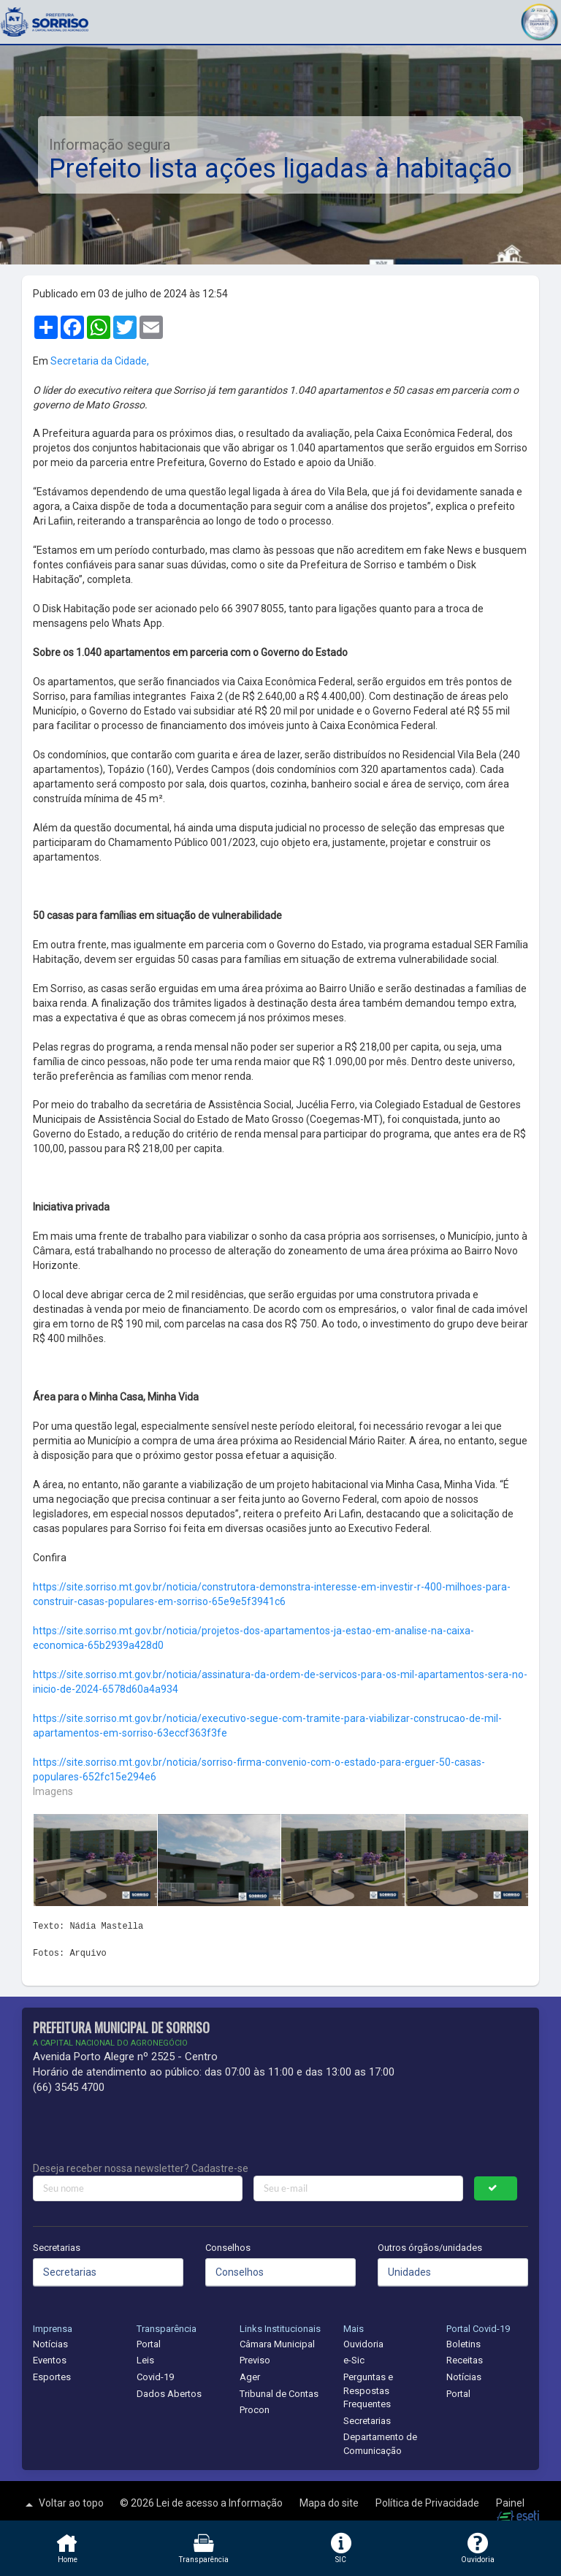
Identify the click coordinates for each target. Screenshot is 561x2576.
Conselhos (228, 2247)
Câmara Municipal (277, 2344)
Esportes (52, 2376)
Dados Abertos (169, 2393)
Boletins (463, 2344)
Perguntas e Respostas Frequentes (368, 2390)
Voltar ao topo (63, 2504)
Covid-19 (155, 2376)
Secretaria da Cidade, (99, 361)
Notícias (50, 2344)
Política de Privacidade (428, 2503)
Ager (250, 2376)
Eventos (49, 2360)
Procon (255, 2409)
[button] (539, 20)
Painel (510, 2503)
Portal (149, 2344)
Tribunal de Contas (279, 2393)
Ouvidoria (363, 2344)
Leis (145, 2360)
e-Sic (354, 2360)
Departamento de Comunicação (380, 2443)
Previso (255, 2360)
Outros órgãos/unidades (430, 2247)
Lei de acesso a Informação (220, 2503)
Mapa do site (330, 2503)
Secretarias (56, 2247)
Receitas (464, 2360)
